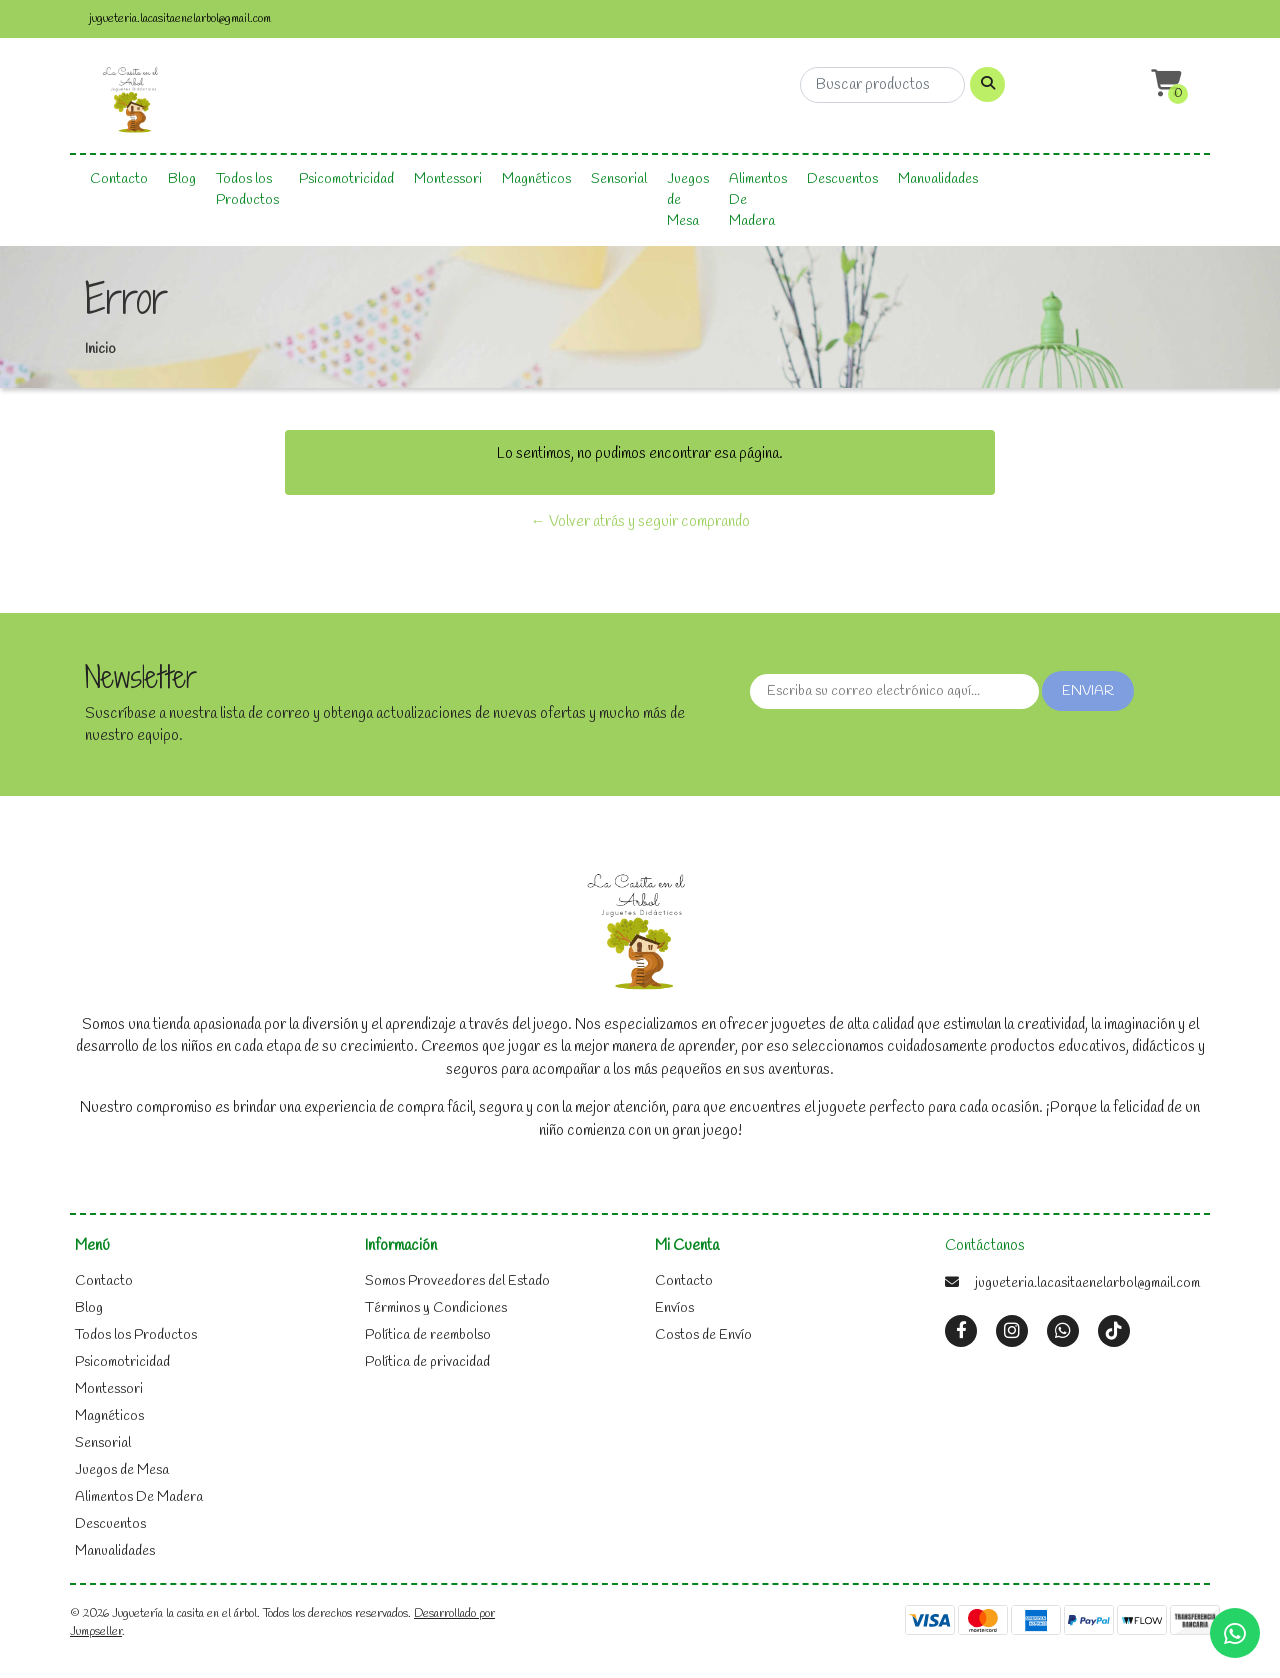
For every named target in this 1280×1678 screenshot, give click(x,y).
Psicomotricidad (346, 179)
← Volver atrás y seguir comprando (640, 522)
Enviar (1088, 691)
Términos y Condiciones (436, 1308)
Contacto (119, 179)
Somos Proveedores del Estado (457, 1281)
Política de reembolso (428, 1335)
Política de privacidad (427, 1362)
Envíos (674, 1308)
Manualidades (938, 179)
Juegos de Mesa (688, 200)
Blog (182, 179)
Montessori (448, 179)
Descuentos (842, 179)
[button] (1164, 84)
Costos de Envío (703, 1335)
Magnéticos (536, 179)
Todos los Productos (247, 190)
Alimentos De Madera (758, 200)
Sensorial (619, 179)
